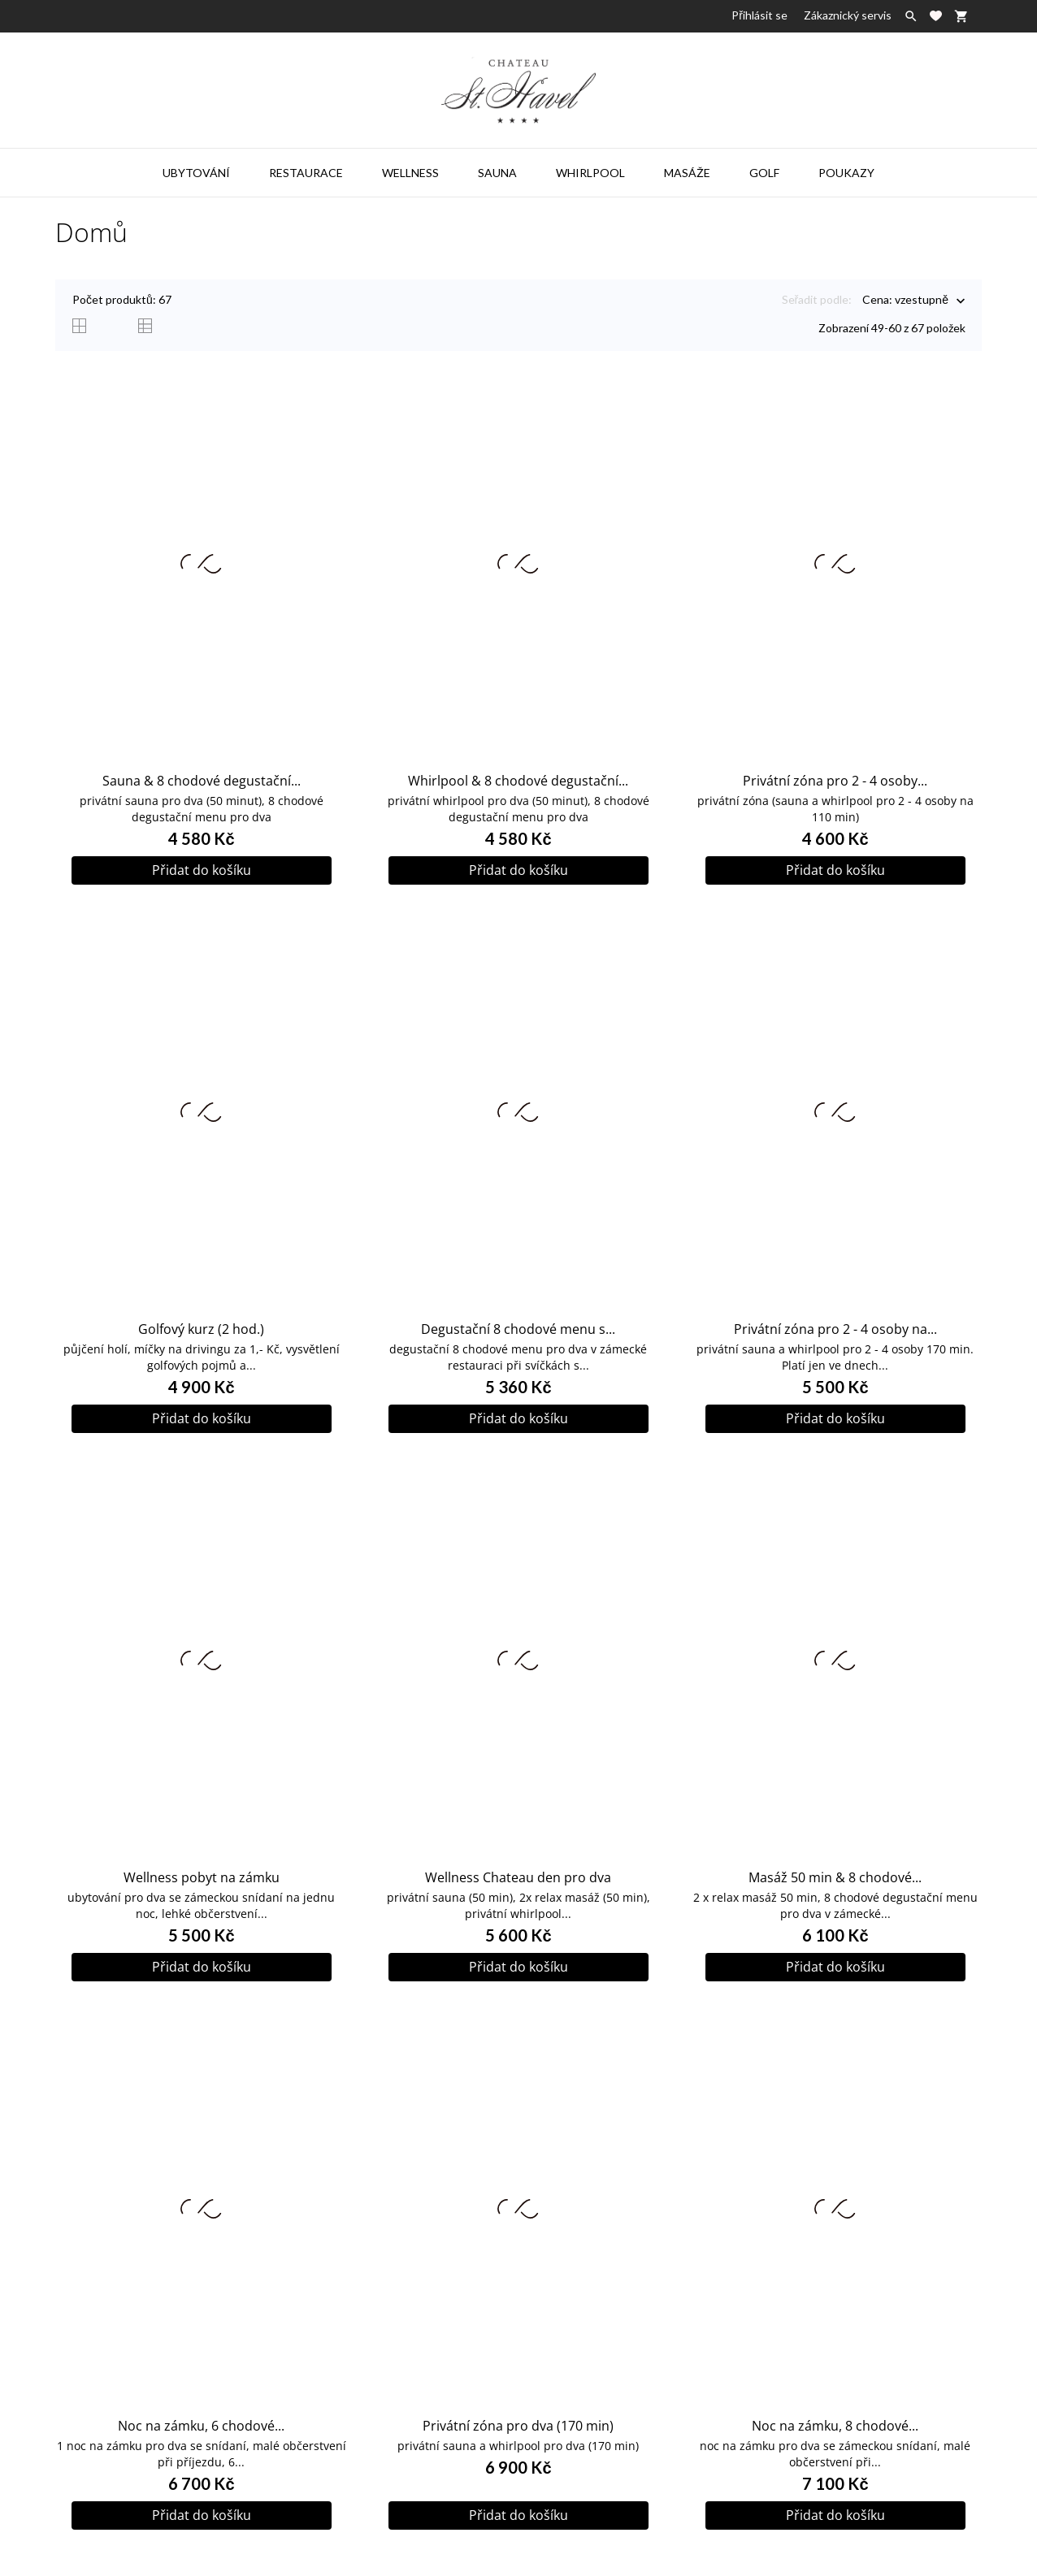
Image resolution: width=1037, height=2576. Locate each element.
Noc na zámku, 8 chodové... (835, 2426)
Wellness (410, 173)
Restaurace (306, 173)
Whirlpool (590, 173)
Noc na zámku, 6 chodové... (201, 2426)
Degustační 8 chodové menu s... (518, 1329)
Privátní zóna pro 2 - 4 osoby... (835, 781)
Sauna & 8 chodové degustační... (201, 781)
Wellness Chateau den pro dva (518, 1877)
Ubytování (196, 173)
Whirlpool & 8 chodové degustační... (518, 781)
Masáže (687, 173)
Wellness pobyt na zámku (202, 1877)
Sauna (497, 173)
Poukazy (846, 173)
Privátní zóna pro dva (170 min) (518, 2426)
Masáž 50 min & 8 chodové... (835, 1877)
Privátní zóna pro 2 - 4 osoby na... (835, 1329)
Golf (764, 173)
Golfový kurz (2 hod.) (201, 1329)
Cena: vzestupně (905, 301)
